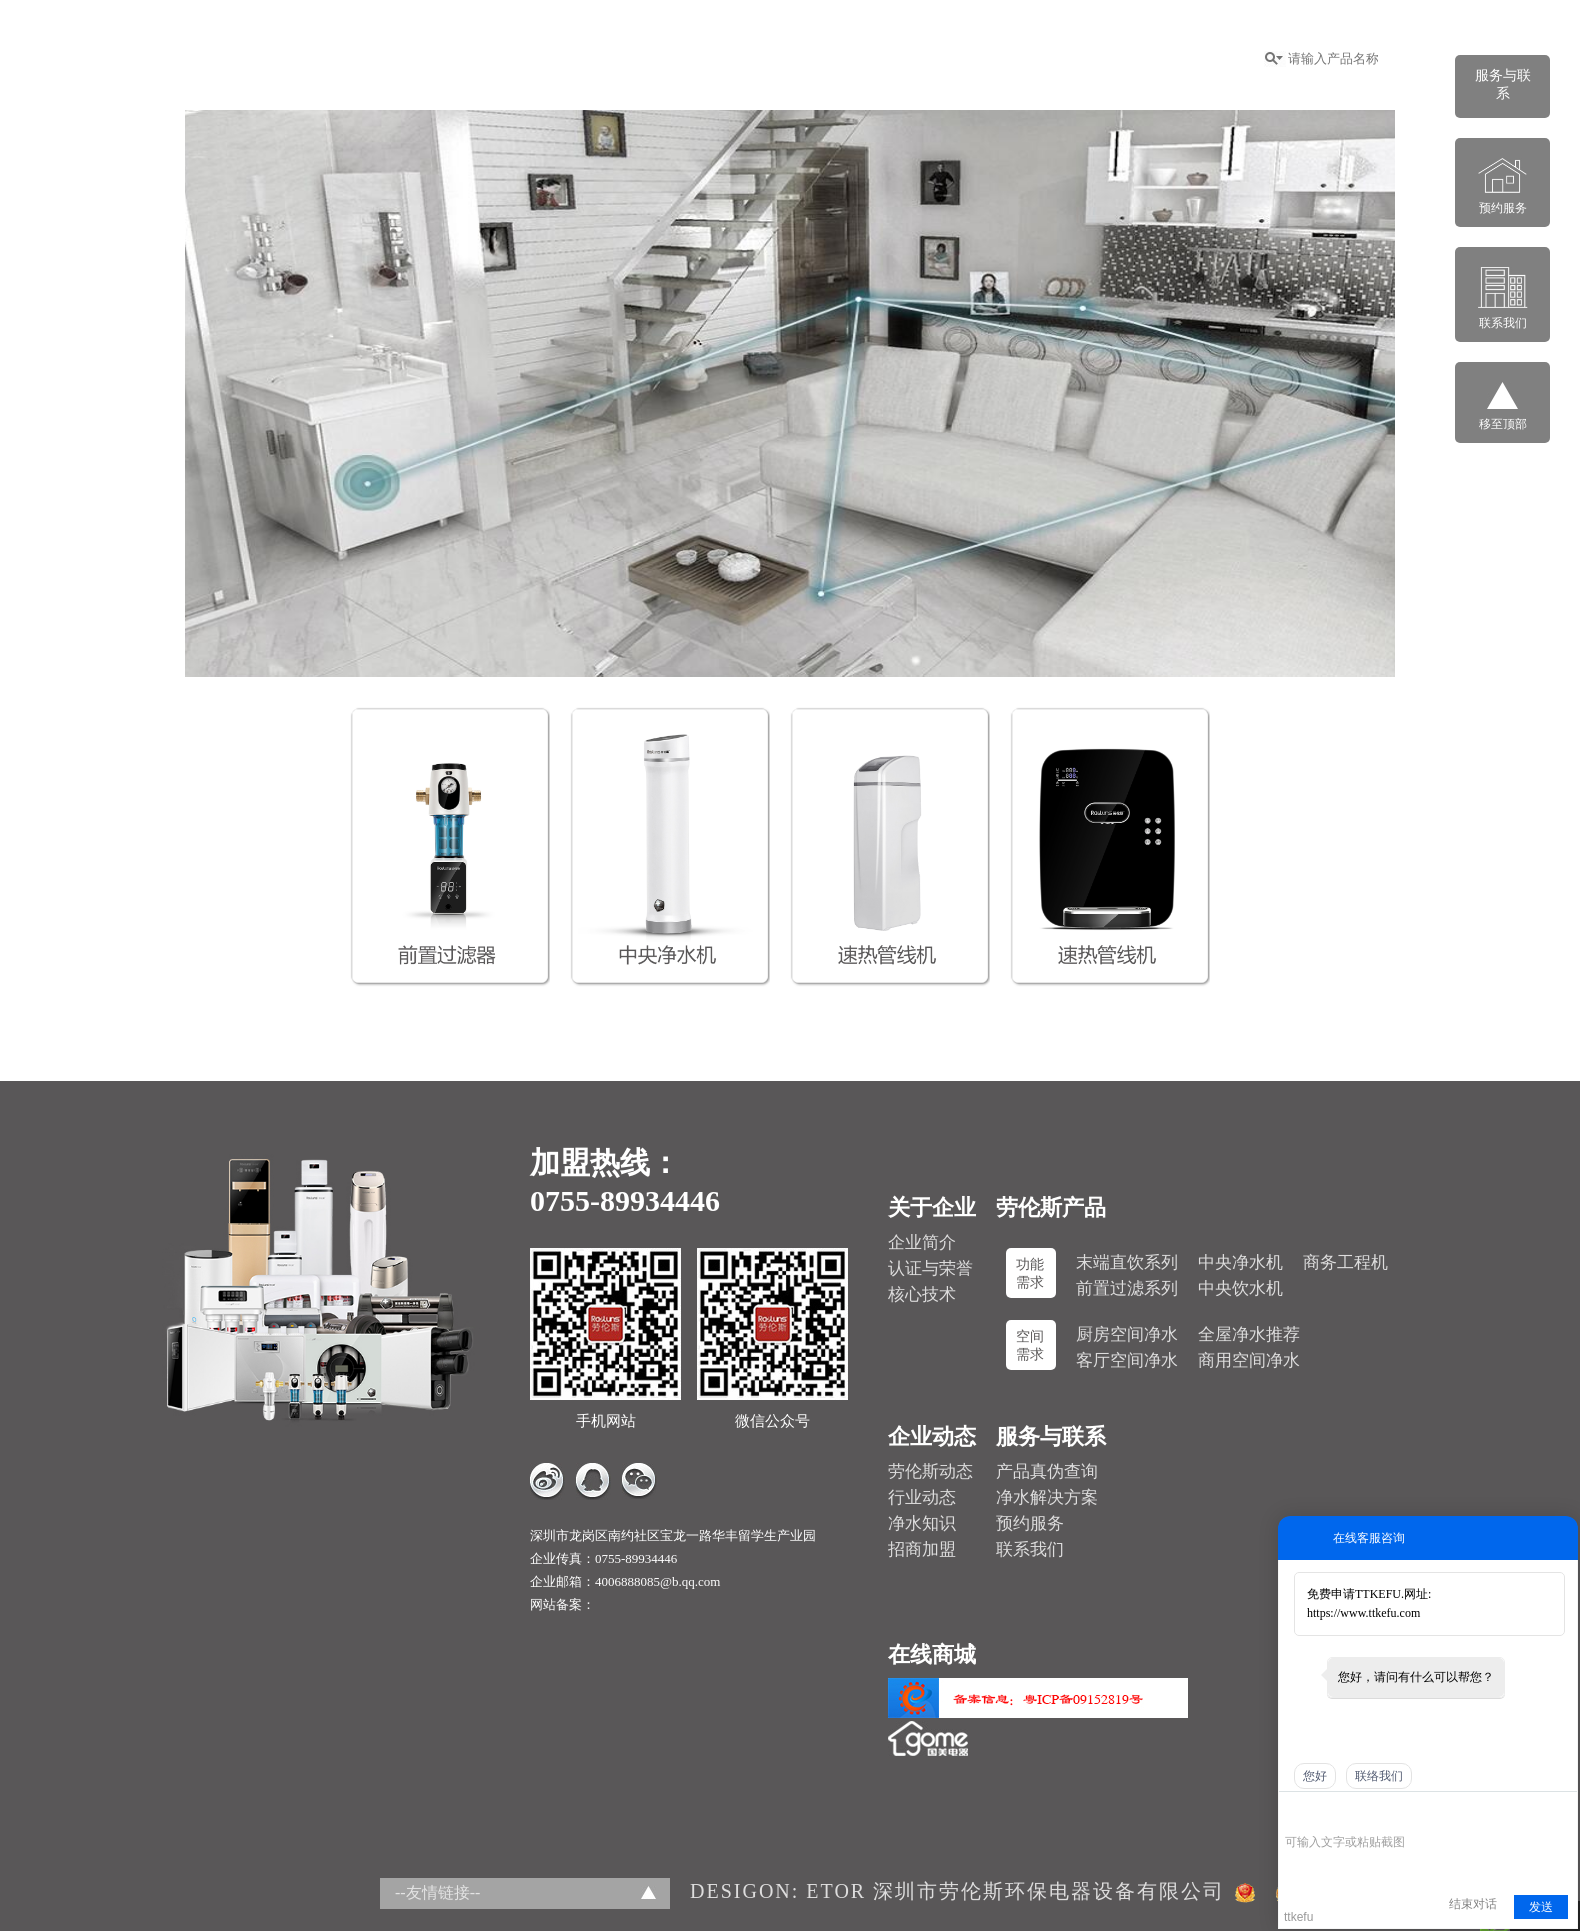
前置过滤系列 (1127, 1288)
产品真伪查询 (1047, 1471)
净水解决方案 (1047, 1497)
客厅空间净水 (1127, 1360)
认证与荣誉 (930, 1268)
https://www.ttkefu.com (1363, 1613)
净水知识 (922, 1523)
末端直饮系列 (1127, 1262)
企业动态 (917, 59)
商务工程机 (1345, 1262)
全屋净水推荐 (1249, 1334)
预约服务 (1030, 1523)
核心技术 (922, 1294)
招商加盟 (815, 59)
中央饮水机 (1240, 1288)
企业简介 (922, 1242)
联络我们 (1379, 1776)
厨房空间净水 (1127, 1334)
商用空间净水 (1249, 1360)
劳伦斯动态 (930, 1471)
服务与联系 (1028, 59)
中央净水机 (1240, 1262)
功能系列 (713, 59)
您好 (1315, 1776)
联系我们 (1030, 1549)
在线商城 (1139, 59)
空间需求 (1030, 1345)
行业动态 (922, 1497)
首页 (527, 59)
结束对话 (1473, 1904)
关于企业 (611, 59)
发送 (1541, 1907)
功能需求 (1030, 1273)
